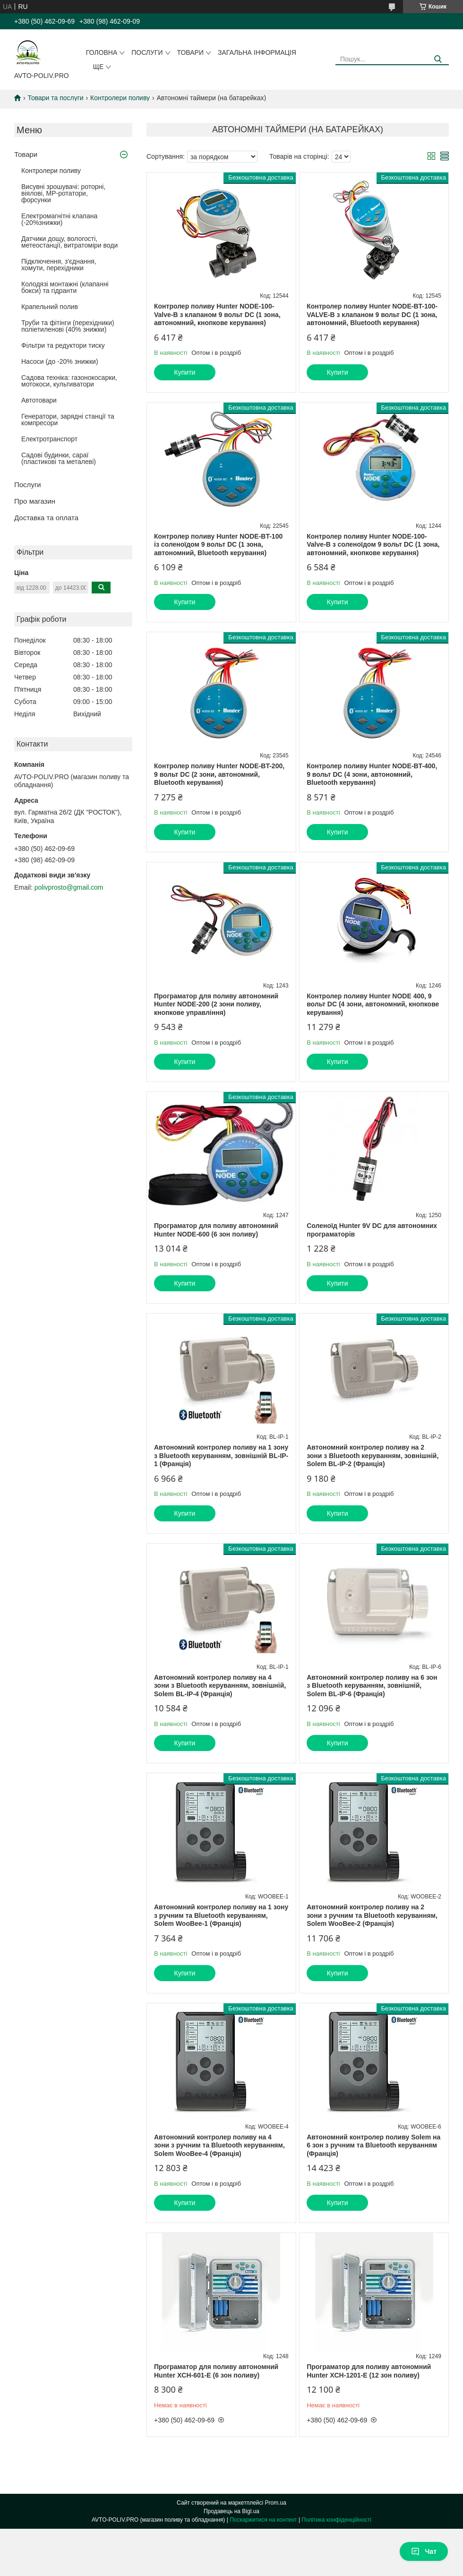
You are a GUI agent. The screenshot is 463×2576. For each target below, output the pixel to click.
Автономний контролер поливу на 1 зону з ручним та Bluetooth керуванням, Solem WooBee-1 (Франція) (221, 1915)
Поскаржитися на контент (263, 2519)
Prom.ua (275, 2502)
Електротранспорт (49, 439)
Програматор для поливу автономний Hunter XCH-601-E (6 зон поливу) (216, 2371)
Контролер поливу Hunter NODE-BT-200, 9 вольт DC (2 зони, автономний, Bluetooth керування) (219, 774)
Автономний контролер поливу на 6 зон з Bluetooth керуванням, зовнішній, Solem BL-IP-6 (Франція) (372, 1686)
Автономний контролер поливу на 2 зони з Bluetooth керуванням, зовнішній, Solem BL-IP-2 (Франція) (372, 1455)
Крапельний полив (49, 306)
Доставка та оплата (46, 518)
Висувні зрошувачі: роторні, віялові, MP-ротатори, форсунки (63, 193)
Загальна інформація (257, 52)
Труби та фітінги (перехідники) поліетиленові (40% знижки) (67, 326)
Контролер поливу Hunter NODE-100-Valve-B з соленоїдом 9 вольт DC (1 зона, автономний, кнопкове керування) (373, 544)
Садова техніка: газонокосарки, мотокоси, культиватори (69, 381)
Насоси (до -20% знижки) (59, 361)
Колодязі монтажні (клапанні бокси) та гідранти (65, 287)
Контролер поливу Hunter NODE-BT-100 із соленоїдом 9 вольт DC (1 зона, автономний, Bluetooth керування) (218, 544)
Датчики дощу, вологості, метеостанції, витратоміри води (69, 242)
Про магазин (34, 501)
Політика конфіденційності (336, 2519)
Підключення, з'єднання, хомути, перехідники (58, 265)
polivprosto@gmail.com (68, 887)
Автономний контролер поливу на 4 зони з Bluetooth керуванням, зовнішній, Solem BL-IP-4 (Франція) (220, 1686)
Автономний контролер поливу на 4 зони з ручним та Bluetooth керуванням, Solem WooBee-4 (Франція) (219, 2145)
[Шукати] (438, 59)
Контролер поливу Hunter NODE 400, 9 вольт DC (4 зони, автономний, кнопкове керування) (373, 1004)
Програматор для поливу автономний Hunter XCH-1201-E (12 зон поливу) (369, 2371)
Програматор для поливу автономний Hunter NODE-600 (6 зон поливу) (216, 1230)
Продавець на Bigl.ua (231, 2511)
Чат (424, 2551)
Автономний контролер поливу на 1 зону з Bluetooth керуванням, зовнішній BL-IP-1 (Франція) (221, 1455)
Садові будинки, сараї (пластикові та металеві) (58, 458)
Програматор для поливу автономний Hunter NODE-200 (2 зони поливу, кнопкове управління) (216, 1004)
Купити (185, 372)
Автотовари (39, 400)
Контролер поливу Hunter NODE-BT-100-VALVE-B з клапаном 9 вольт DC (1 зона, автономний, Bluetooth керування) (372, 314)
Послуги (147, 52)
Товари (190, 52)
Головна (101, 52)
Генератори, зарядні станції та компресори (67, 419)
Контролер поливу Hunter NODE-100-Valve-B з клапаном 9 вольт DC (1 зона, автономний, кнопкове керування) (217, 314)
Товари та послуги (55, 97)
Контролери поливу (120, 97)
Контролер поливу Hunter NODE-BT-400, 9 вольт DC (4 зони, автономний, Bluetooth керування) (372, 774)
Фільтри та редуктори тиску (63, 345)
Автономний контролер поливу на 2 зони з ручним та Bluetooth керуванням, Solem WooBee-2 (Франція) (372, 1915)
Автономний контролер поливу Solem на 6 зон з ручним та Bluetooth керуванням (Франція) (373, 2145)
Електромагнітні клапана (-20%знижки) (59, 219)
